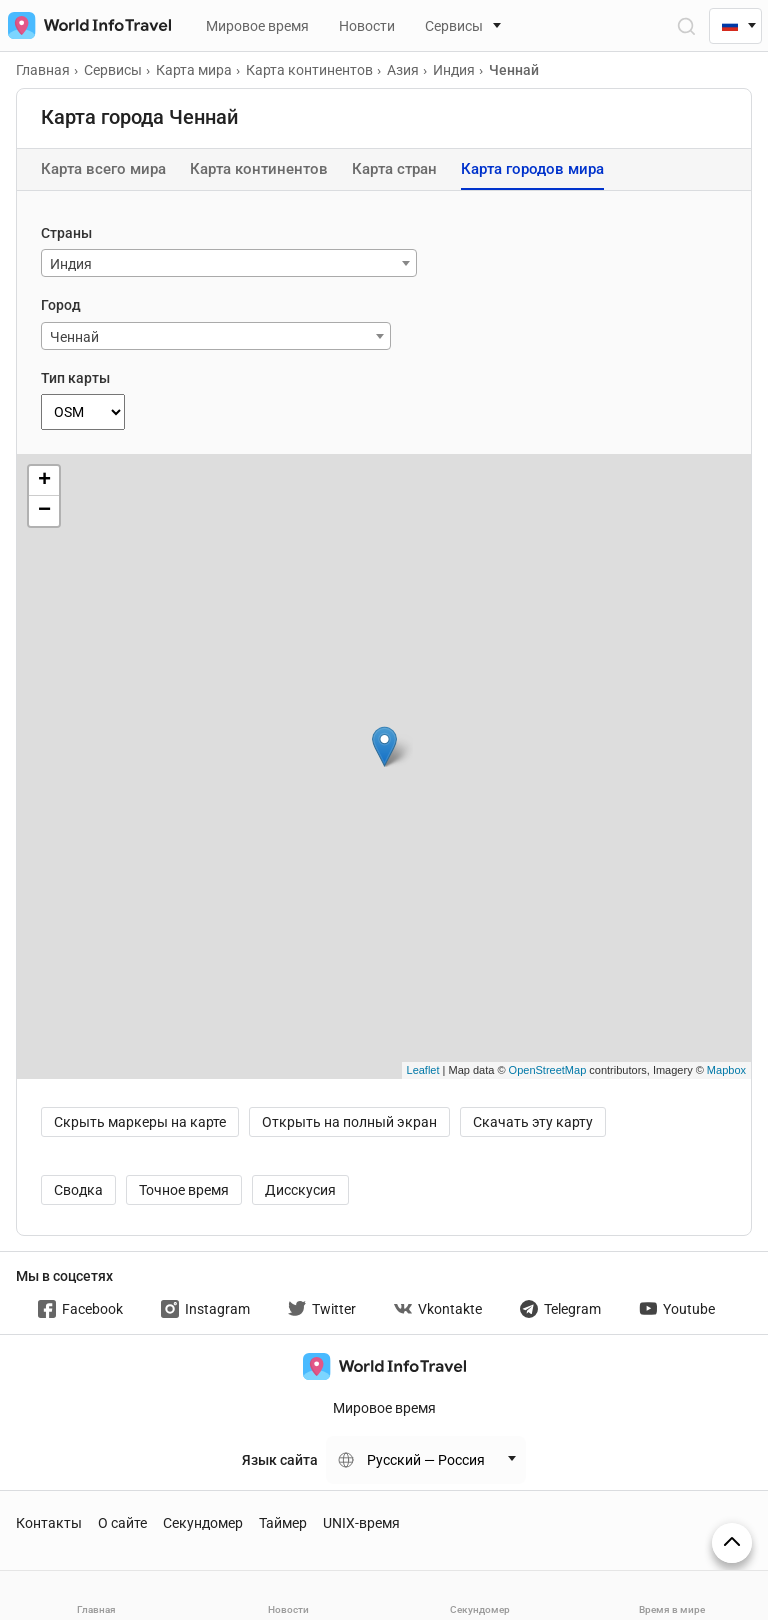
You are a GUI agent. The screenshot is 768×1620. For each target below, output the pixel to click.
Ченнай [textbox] (74, 337)
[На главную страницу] (85, 25)
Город (61, 305)
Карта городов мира (532, 169)
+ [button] (44, 481)
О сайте (122, 1523)
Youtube (677, 1309)
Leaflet (423, 1070)
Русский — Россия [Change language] (426, 1460)
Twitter (322, 1309)
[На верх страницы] (732, 1543)
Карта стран (394, 169)
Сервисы (454, 26)
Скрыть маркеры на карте (140, 1122)
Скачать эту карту (533, 1122)
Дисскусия (300, 1190)
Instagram (205, 1309)
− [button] (44, 511)
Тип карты (75, 378)
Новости (367, 26)
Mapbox (726, 1070)
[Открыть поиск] (685, 25)
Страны (66, 233)
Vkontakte (438, 1309)
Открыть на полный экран (349, 1122)
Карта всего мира (103, 169)
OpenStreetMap (548, 1070)
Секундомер (203, 1523)
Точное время (184, 1190)
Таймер (283, 1523)
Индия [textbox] (71, 264)
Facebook (80, 1309)
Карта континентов (259, 169)
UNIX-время (361, 1523)
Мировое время (257, 26)
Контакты (49, 1523)
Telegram (560, 1309)
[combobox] (229, 263)
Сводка (78, 1190)
